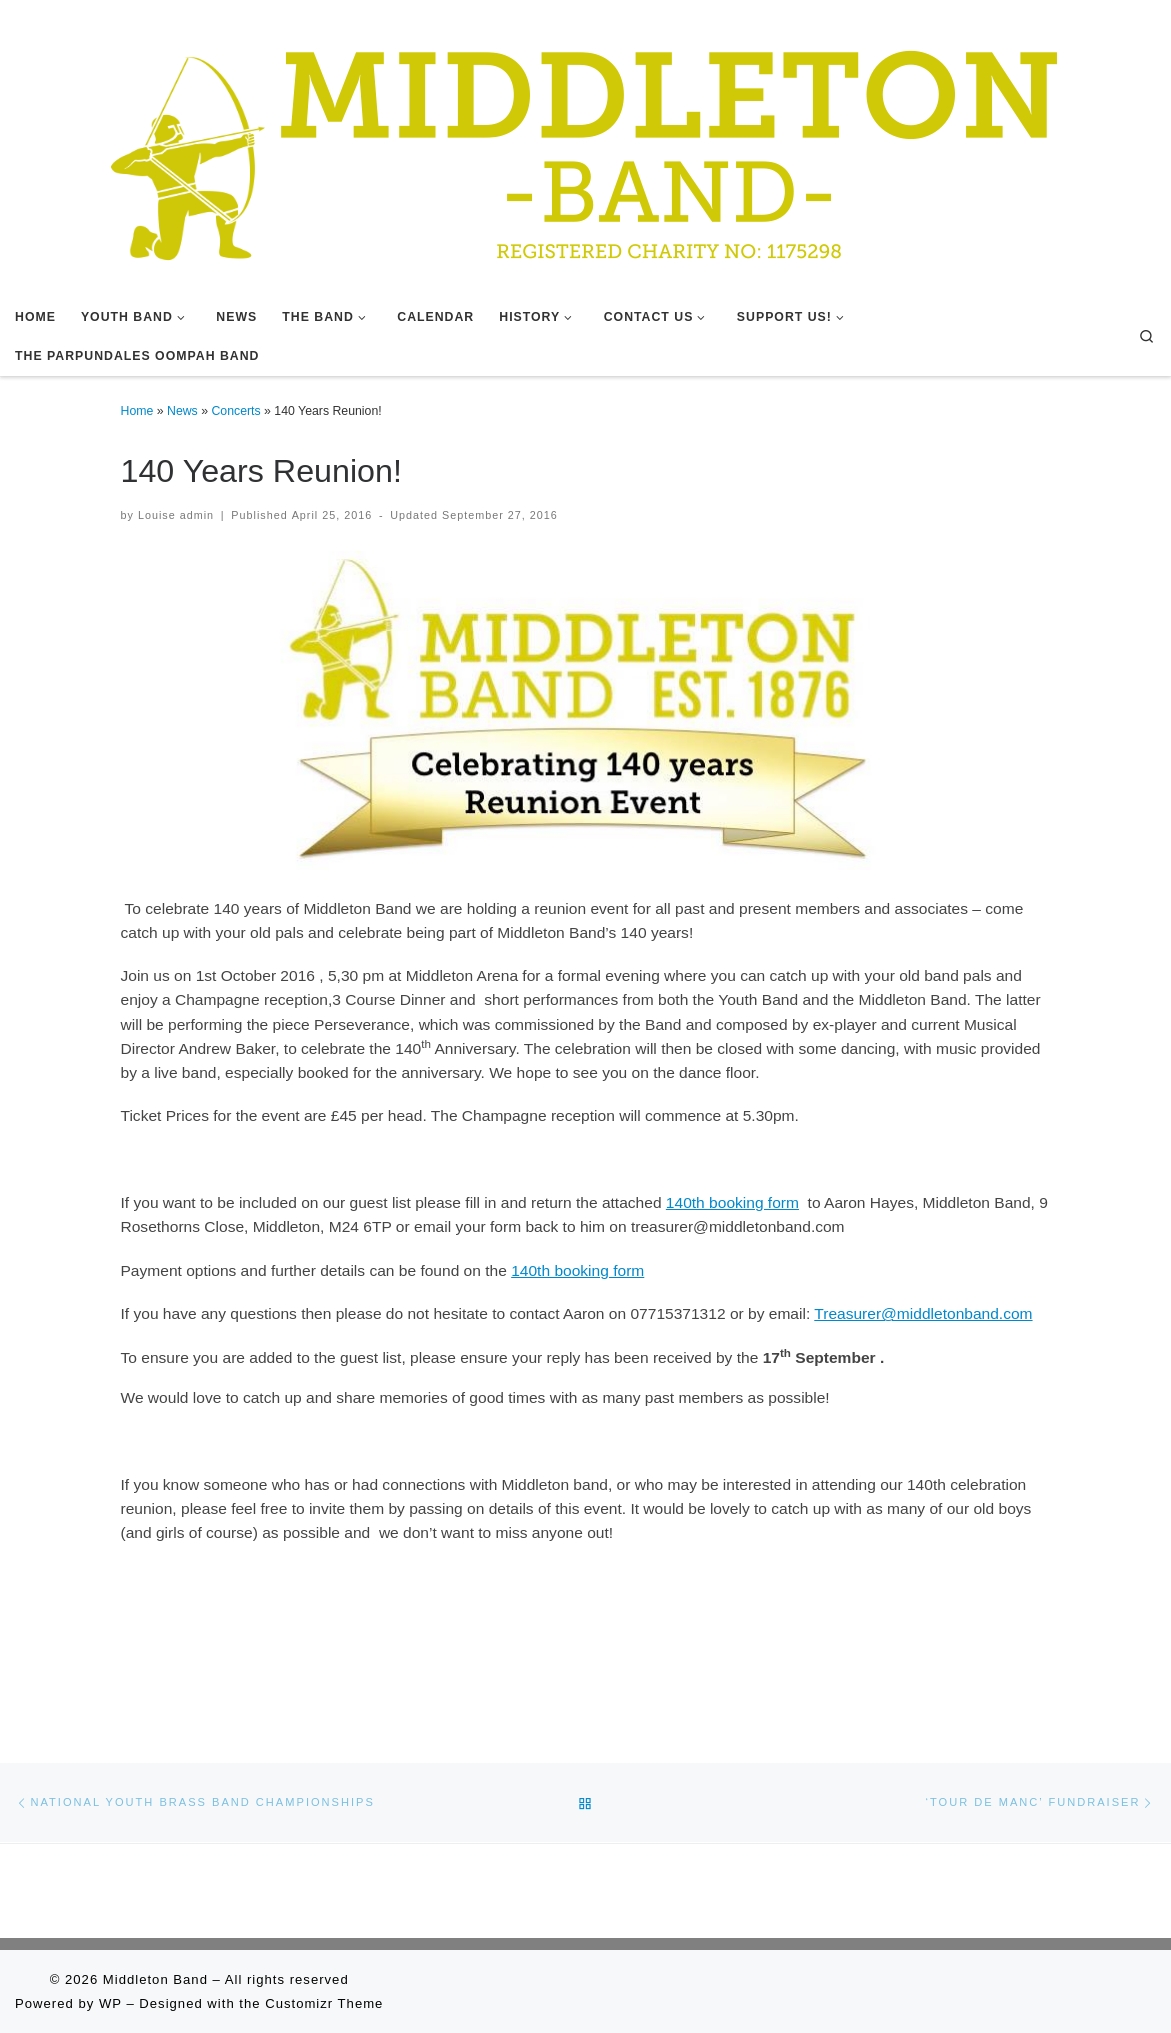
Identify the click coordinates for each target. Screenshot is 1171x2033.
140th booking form (732, 1202)
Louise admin (176, 515)
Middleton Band (155, 1979)
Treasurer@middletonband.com (923, 1313)
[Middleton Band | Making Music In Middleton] (586, 147)
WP (110, 2003)
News (182, 411)
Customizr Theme (324, 2003)
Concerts (235, 411)
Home (137, 411)
